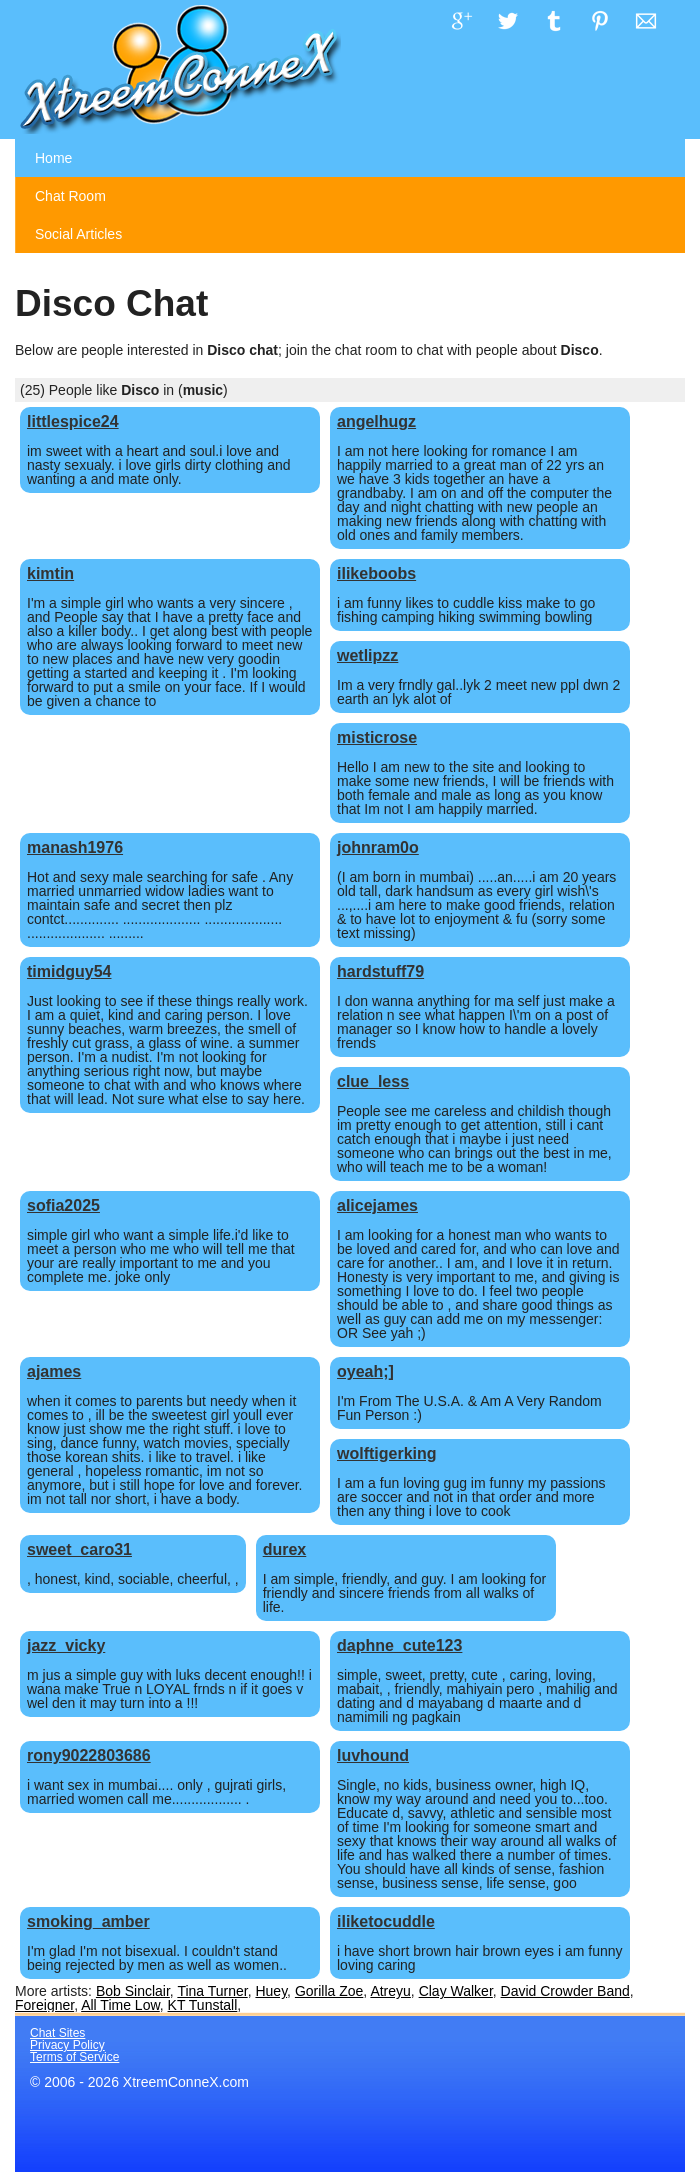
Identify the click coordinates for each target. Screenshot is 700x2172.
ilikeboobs (376, 573)
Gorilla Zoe (329, 1991)
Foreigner (44, 2005)
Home (53, 158)
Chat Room (70, 196)
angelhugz (376, 421)
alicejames (377, 1205)
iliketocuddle (386, 1921)
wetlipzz (367, 655)
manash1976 (75, 847)
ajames (54, 1371)
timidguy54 (69, 971)
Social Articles (78, 234)
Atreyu (390, 1991)
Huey (271, 1991)
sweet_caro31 (79, 1549)
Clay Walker (456, 1991)
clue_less (373, 1081)
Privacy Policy (67, 2045)
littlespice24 (73, 421)
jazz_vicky (66, 1645)
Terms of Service (74, 2057)
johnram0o (378, 847)
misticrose (377, 737)
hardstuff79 (380, 971)
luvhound (373, 1755)
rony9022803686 (89, 1755)
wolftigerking (387, 1453)
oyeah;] (365, 1371)
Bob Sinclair (133, 1991)
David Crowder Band (565, 1991)
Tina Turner (212, 1991)
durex (285, 1549)
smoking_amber (88, 1921)
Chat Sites (57, 2033)
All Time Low (120, 2005)
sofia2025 (63, 1205)
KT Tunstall (203, 2005)
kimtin (50, 573)
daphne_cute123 (399, 1645)
